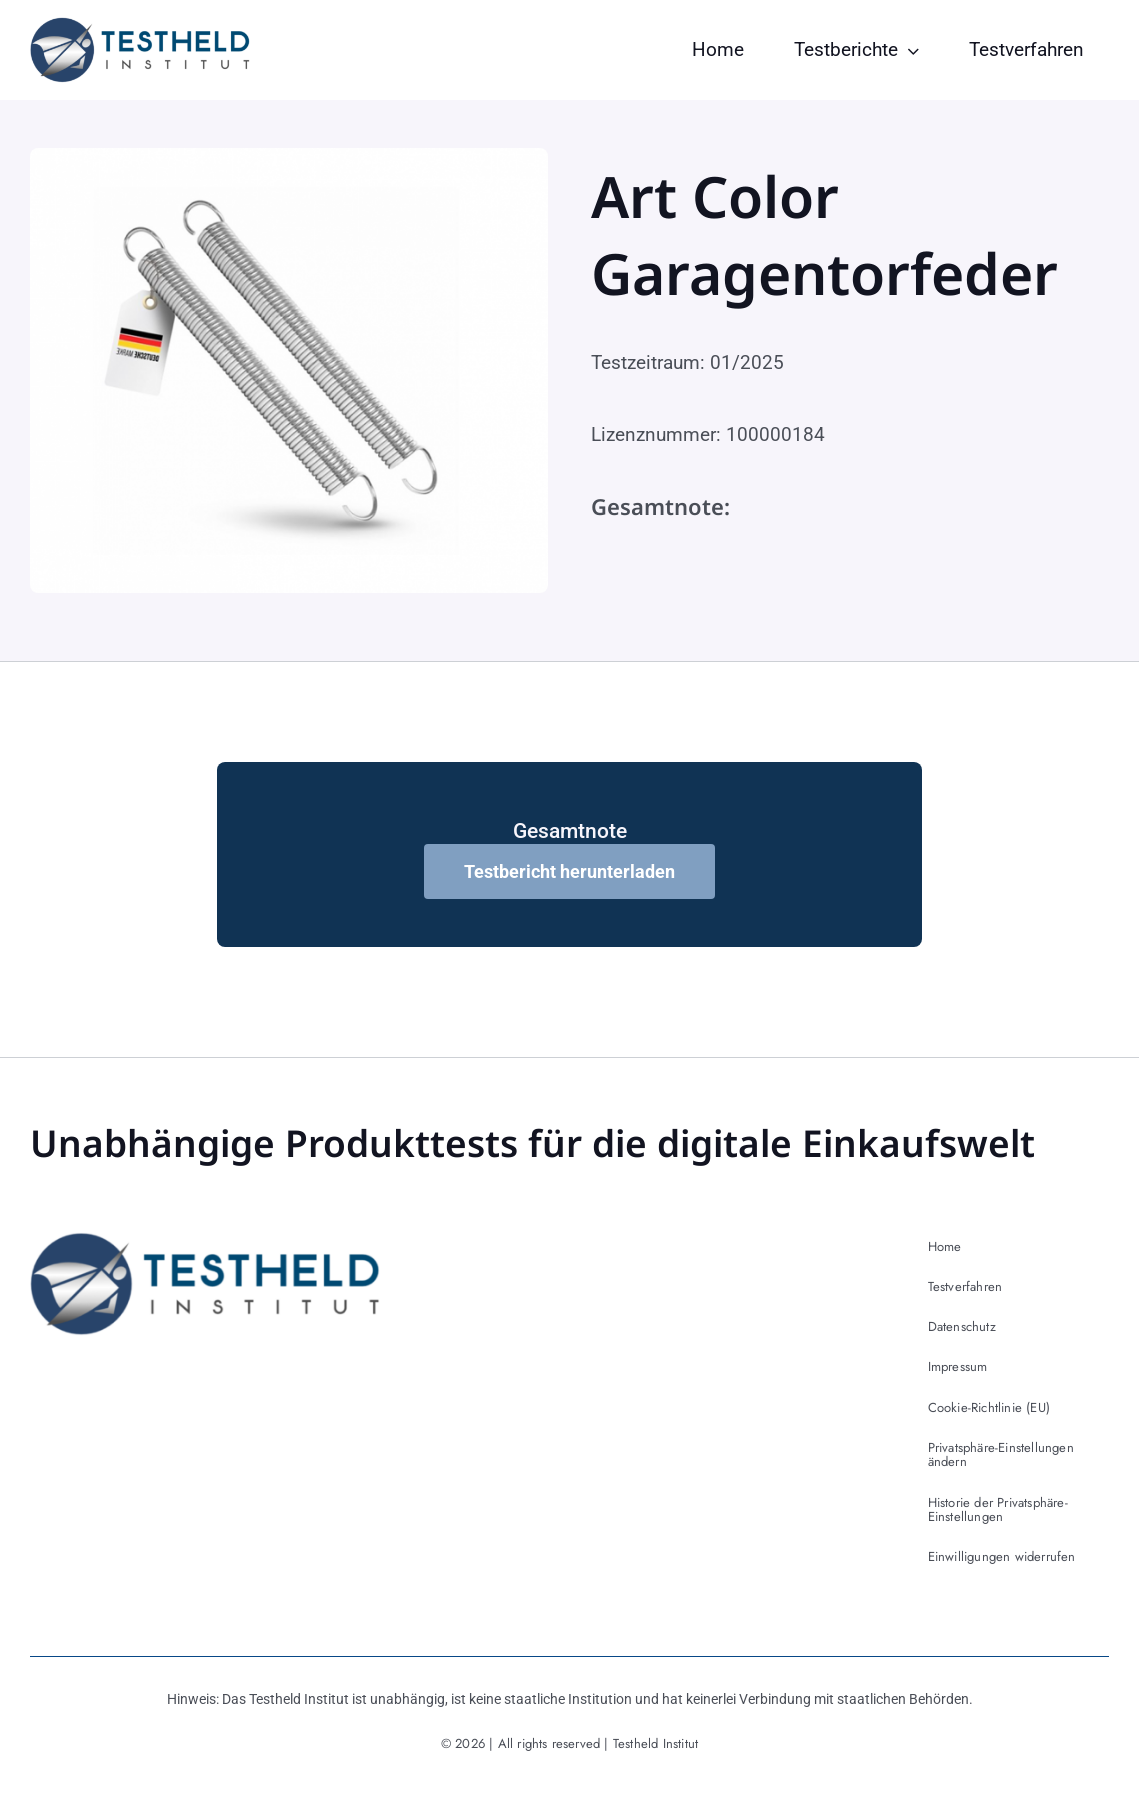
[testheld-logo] (140, 26)
